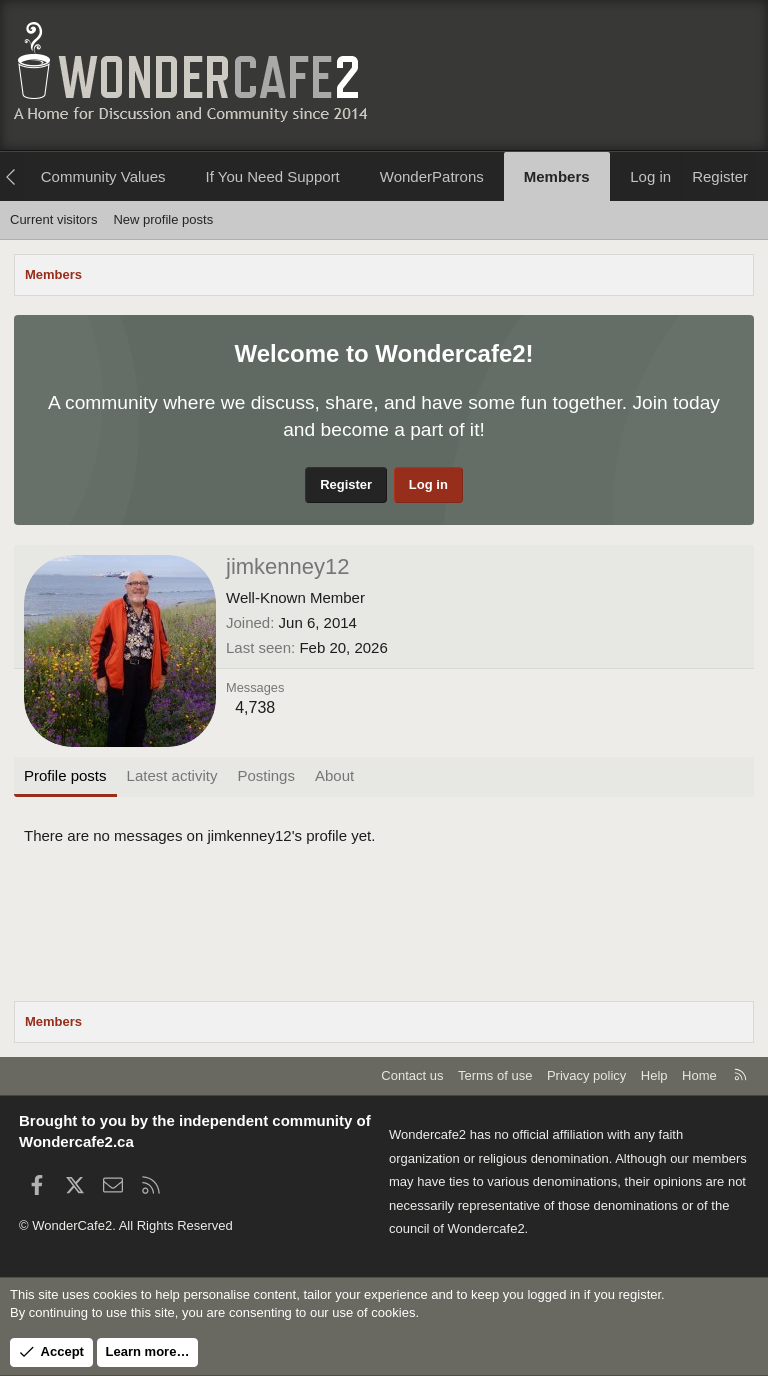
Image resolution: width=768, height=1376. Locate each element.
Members (557, 176)
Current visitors (53, 219)
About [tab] (334, 775)
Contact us (412, 1075)
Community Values (103, 176)
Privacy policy (586, 1075)
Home (699, 1075)
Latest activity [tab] (172, 775)
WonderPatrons (432, 176)
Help (654, 1075)
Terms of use (495, 1075)
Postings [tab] (266, 775)
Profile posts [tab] (65, 775)
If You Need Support (273, 176)
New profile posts (163, 219)
